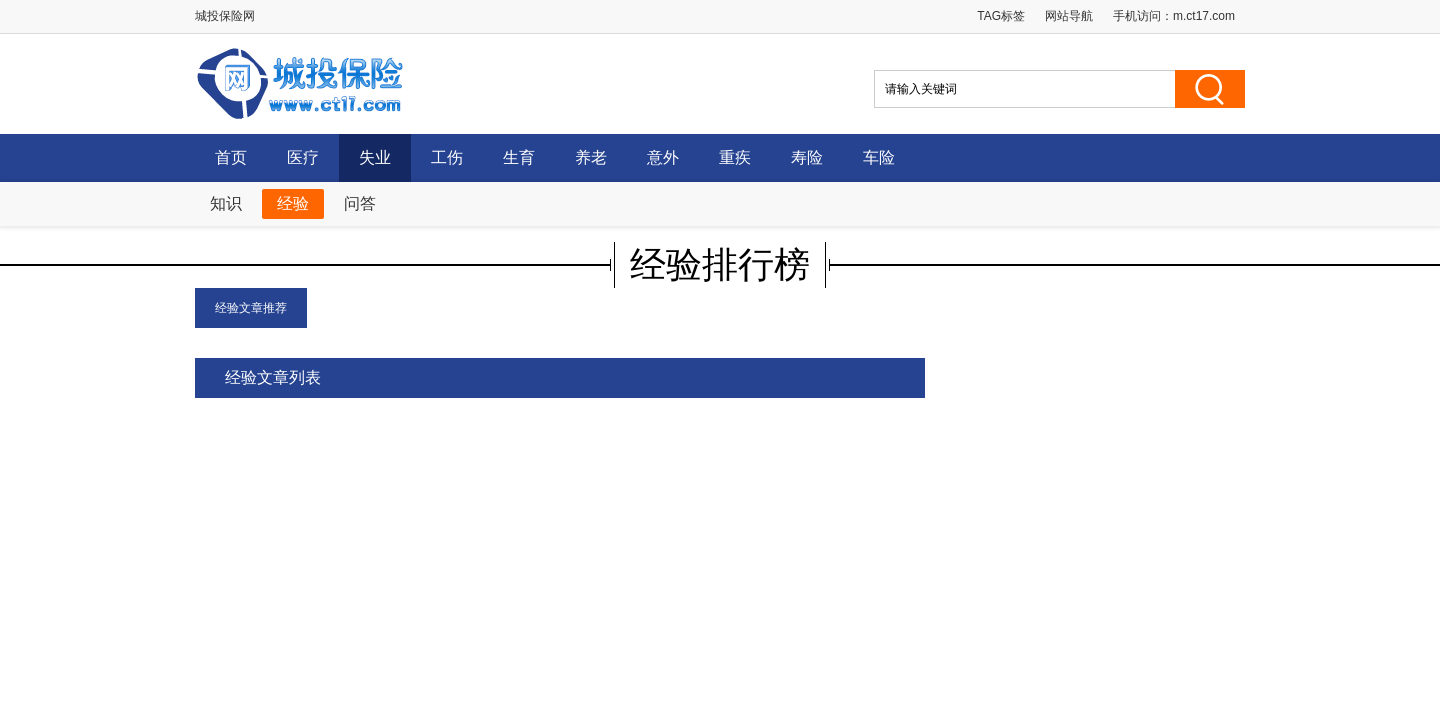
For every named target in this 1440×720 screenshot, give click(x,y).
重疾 (735, 157)
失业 (375, 157)
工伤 (447, 157)
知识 (226, 203)
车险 (879, 157)
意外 (663, 157)
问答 (360, 203)
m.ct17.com (1204, 16)
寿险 (807, 157)
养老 (591, 157)
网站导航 (1069, 16)
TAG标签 (1001, 16)
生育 (519, 157)
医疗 (303, 157)
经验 (293, 203)
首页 (231, 157)
